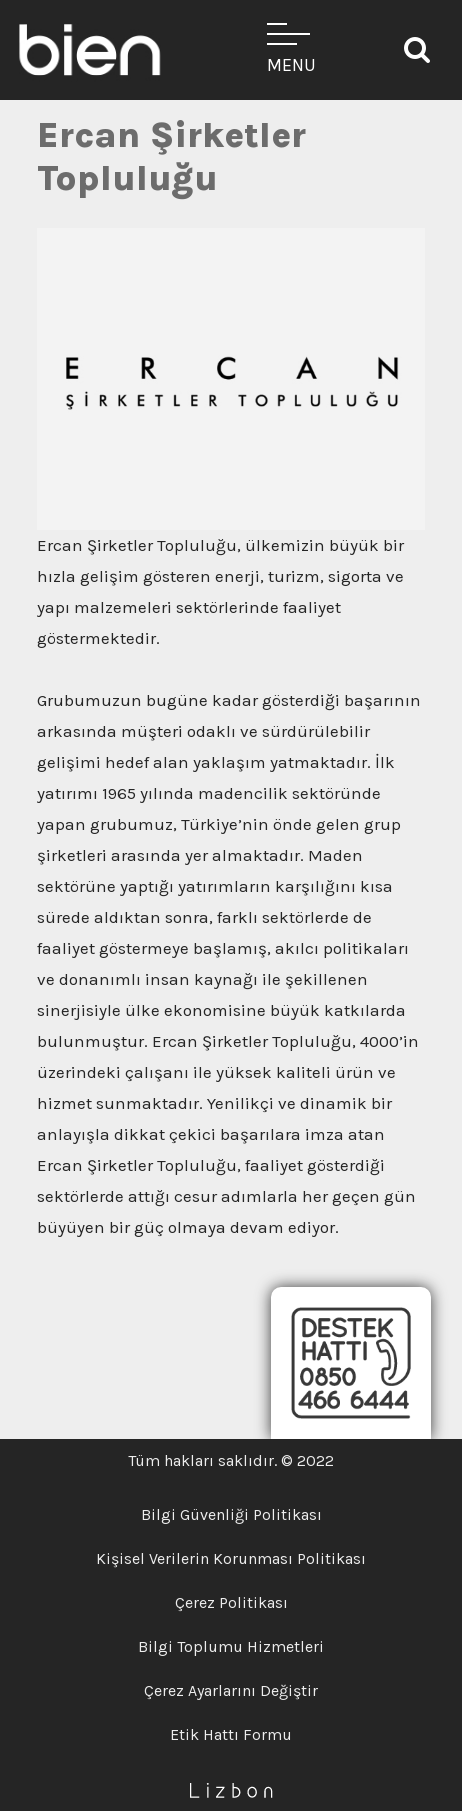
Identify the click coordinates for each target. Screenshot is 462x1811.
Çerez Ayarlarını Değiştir (231, 1690)
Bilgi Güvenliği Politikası (231, 1514)
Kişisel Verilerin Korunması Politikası (231, 1558)
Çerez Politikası (231, 1602)
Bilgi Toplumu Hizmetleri (231, 1646)
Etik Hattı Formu (231, 1734)
